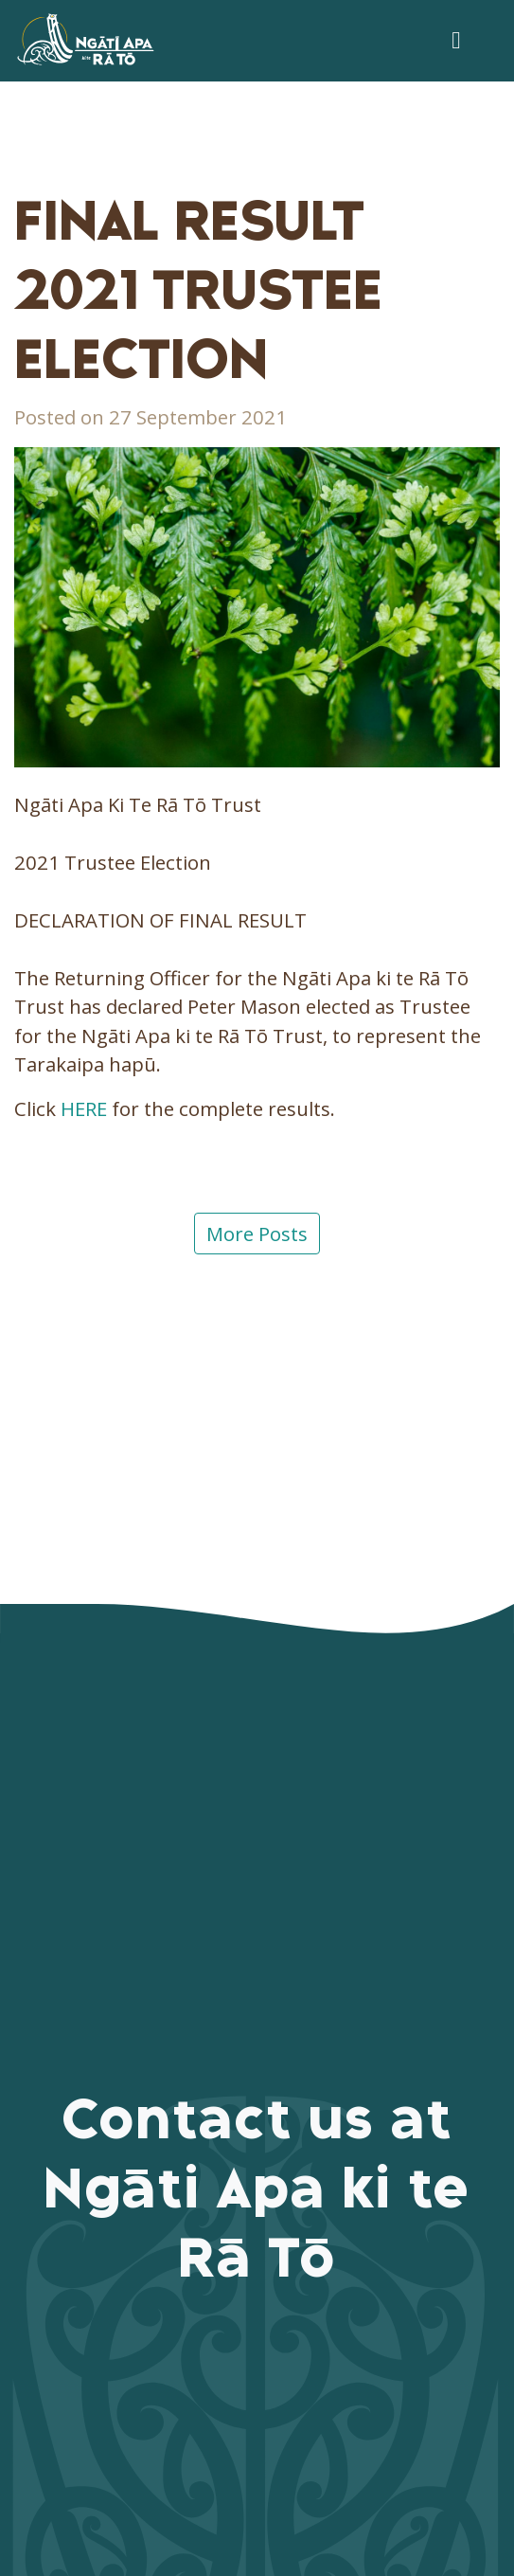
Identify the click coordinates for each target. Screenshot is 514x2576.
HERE (84, 1108)
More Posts (257, 1233)
